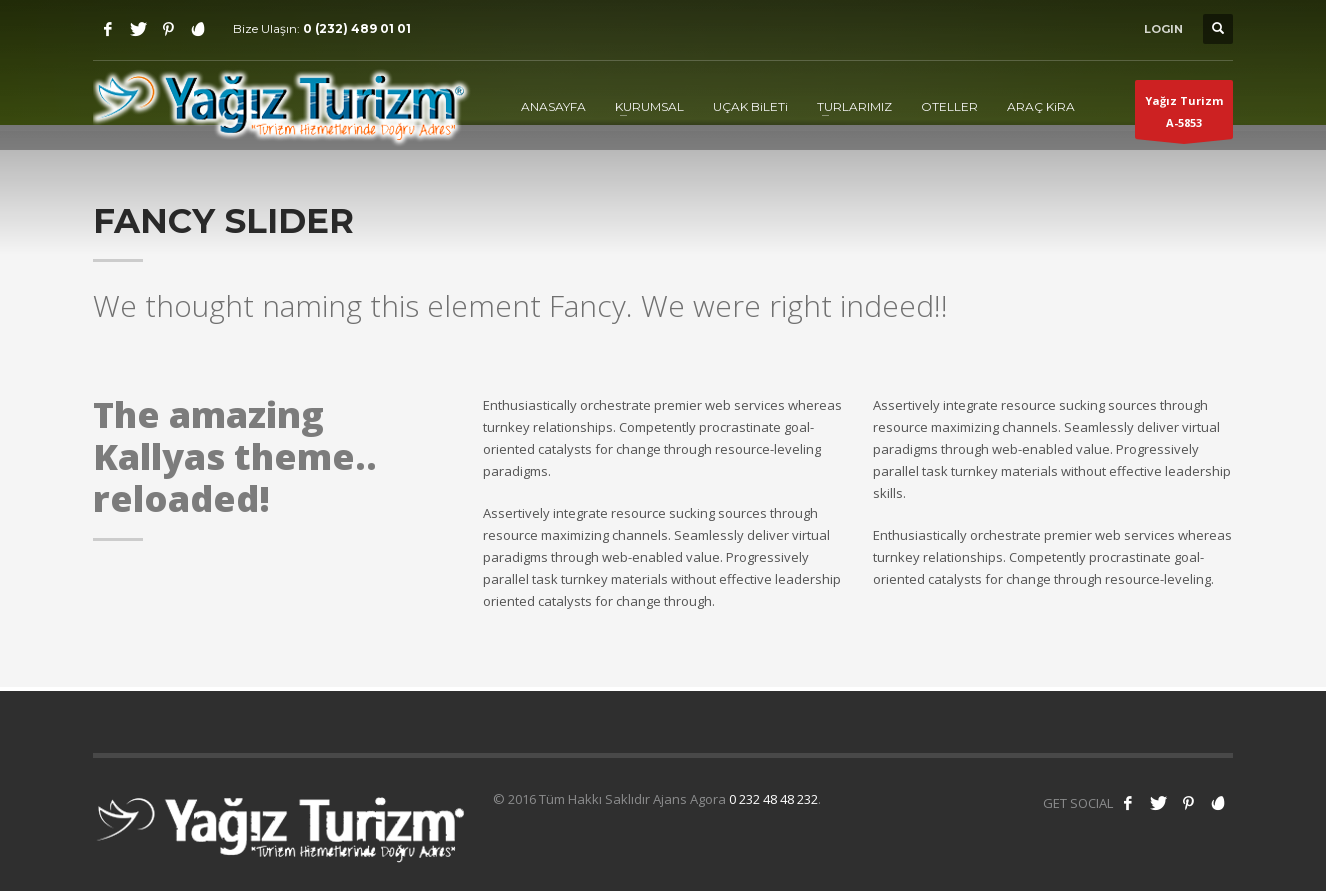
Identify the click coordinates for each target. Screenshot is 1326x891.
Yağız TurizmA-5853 (1184, 116)
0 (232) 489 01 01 (357, 28)
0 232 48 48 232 (773, 799)
